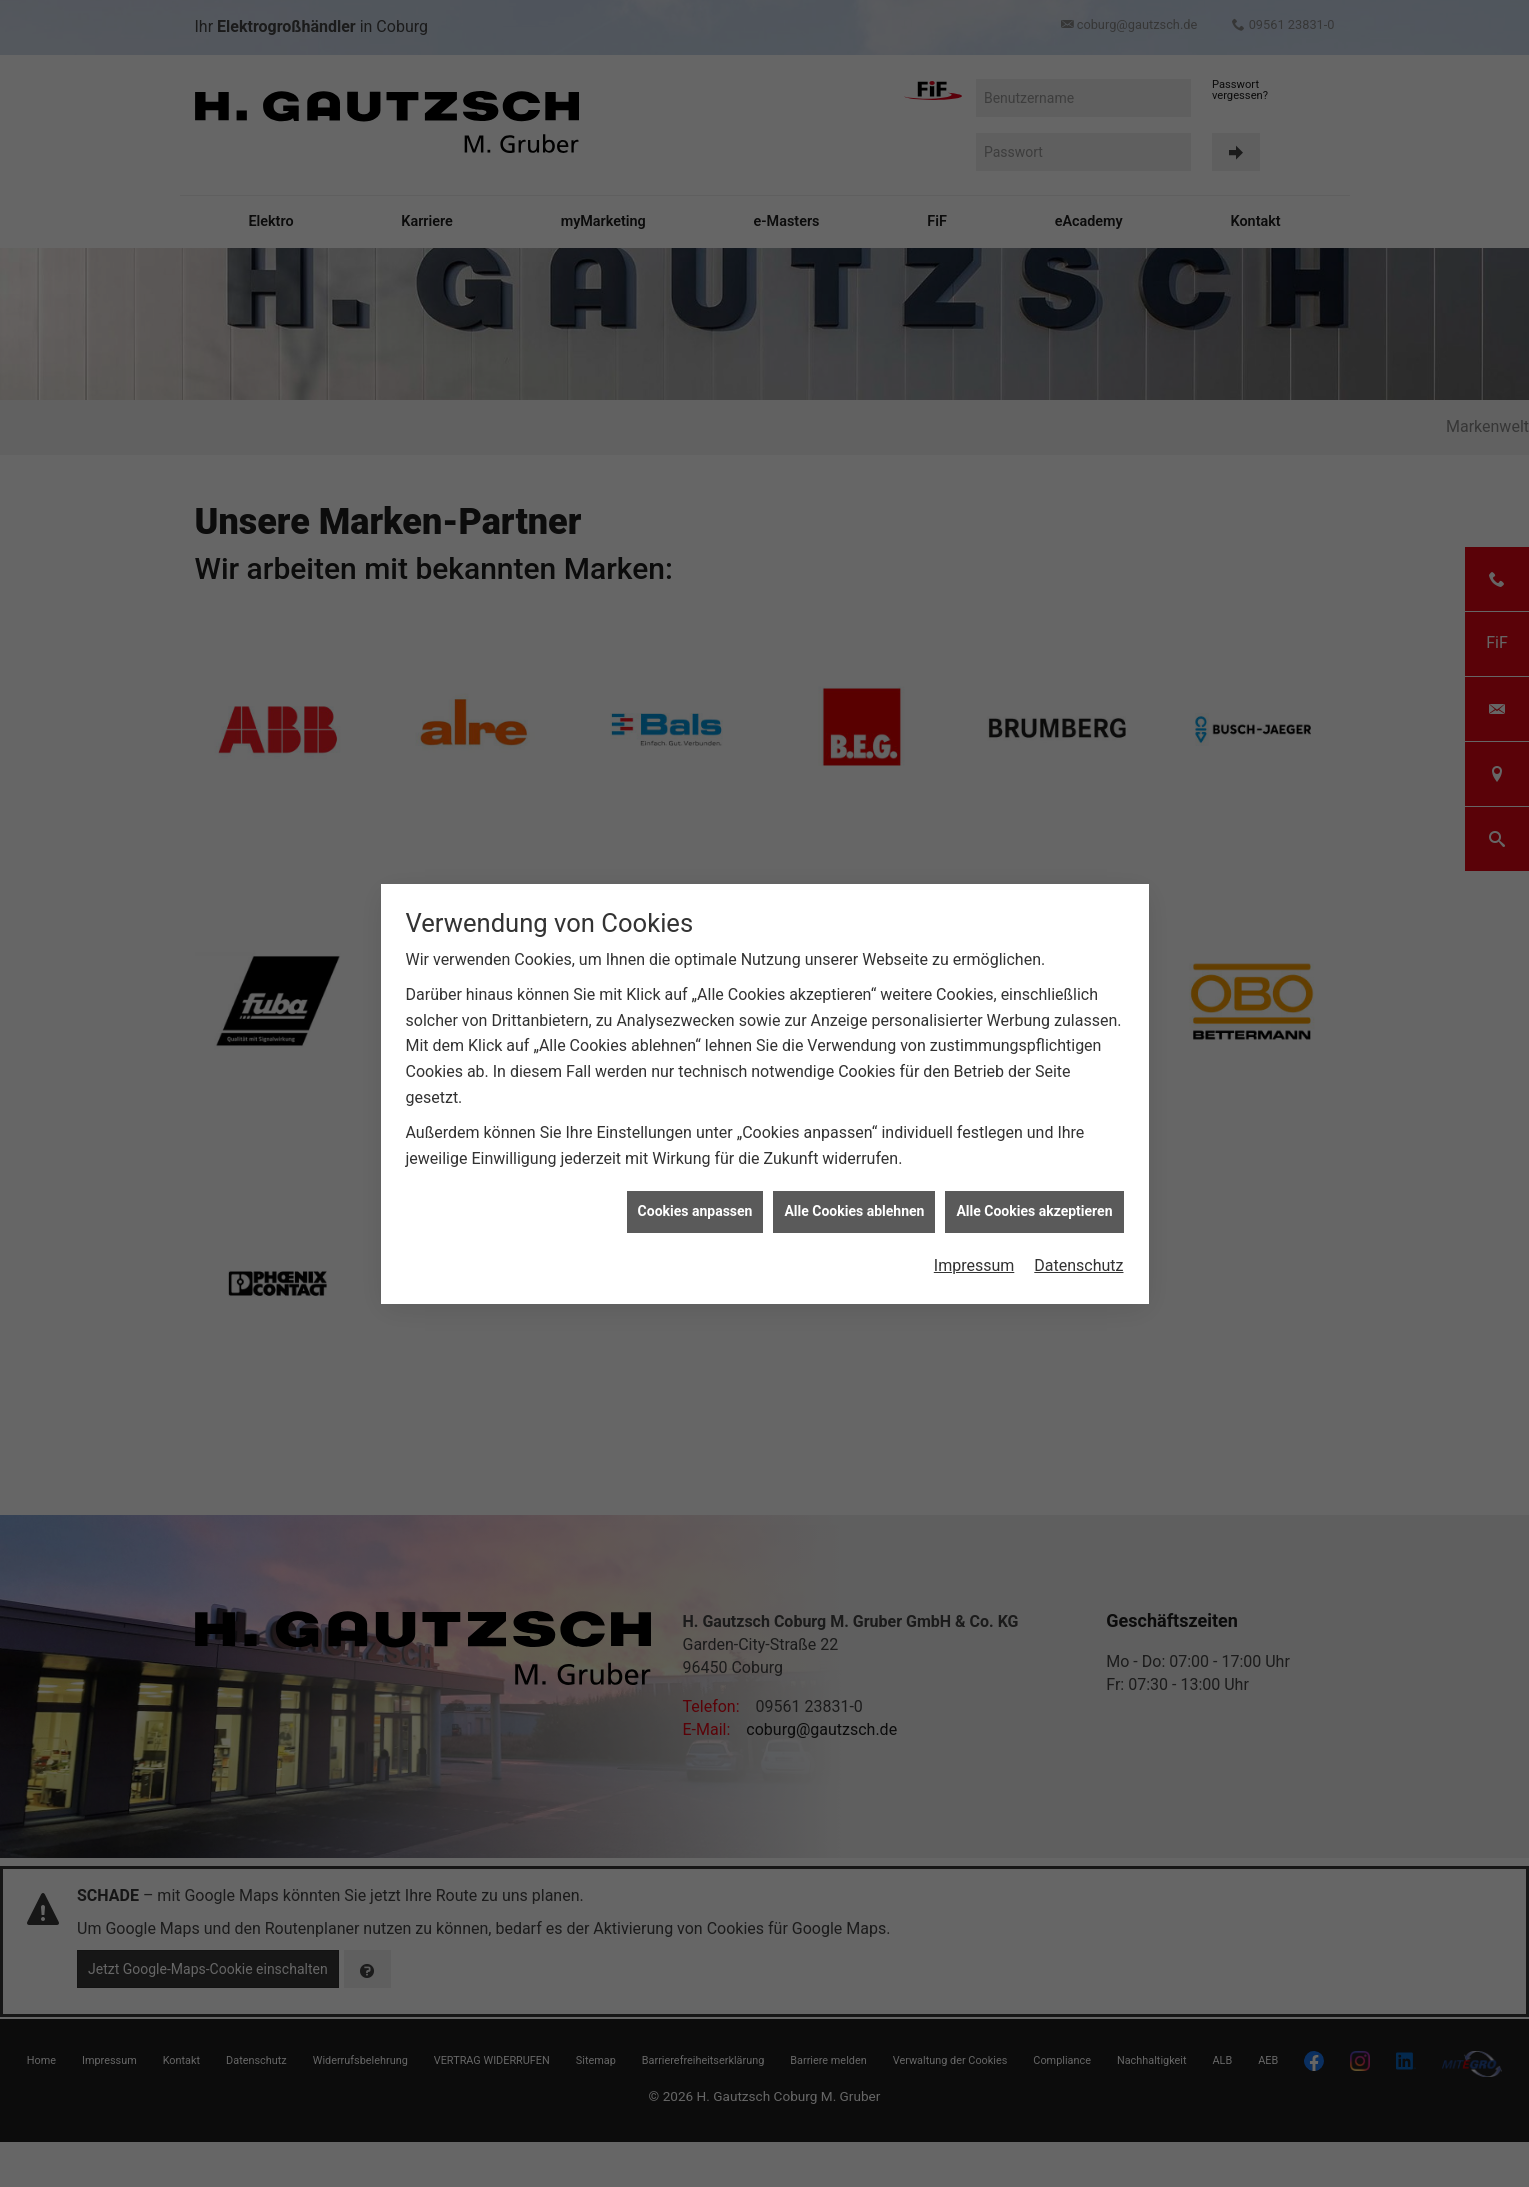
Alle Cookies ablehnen (854, 1211)
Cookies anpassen (695, 1211)
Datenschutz (1078, 1265)
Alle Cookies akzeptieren (1034, 1211)
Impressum (974, 1265)
